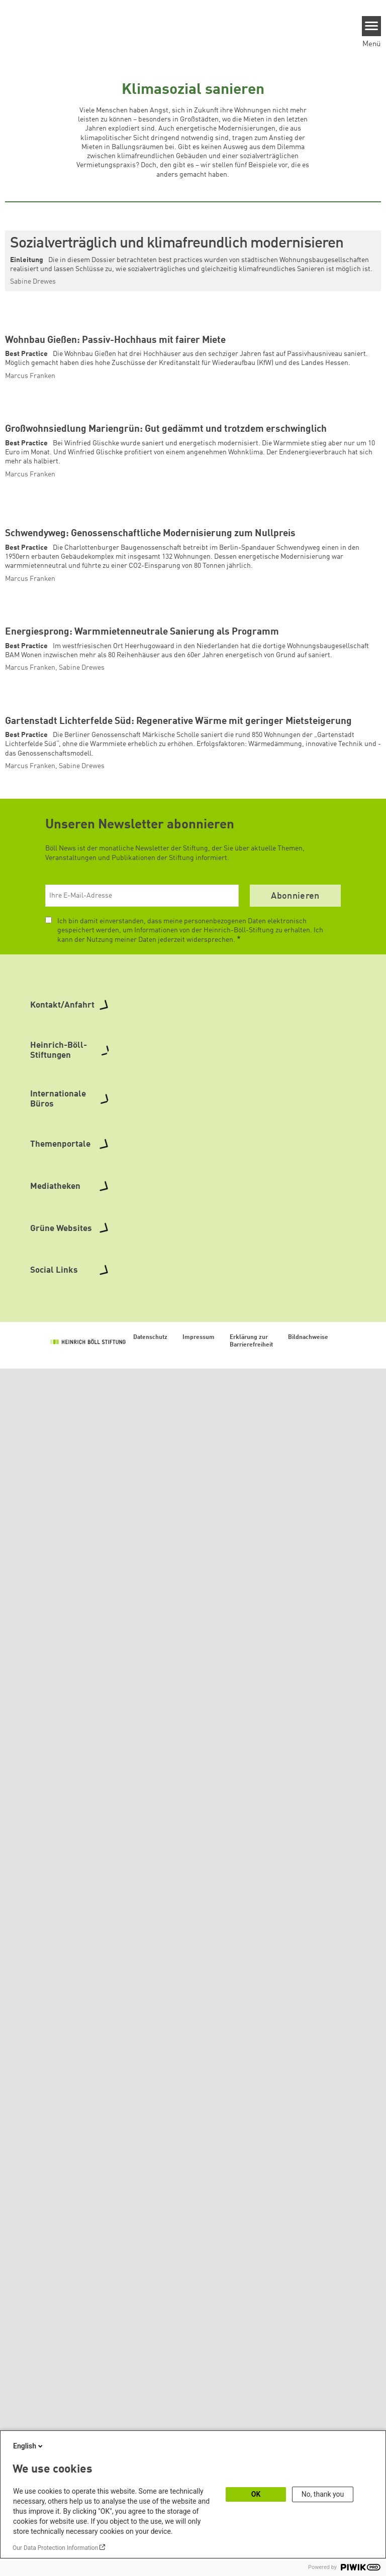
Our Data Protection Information (55, 2547)
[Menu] (371, 26)
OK (256, 2494)
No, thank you (323, 2494)
